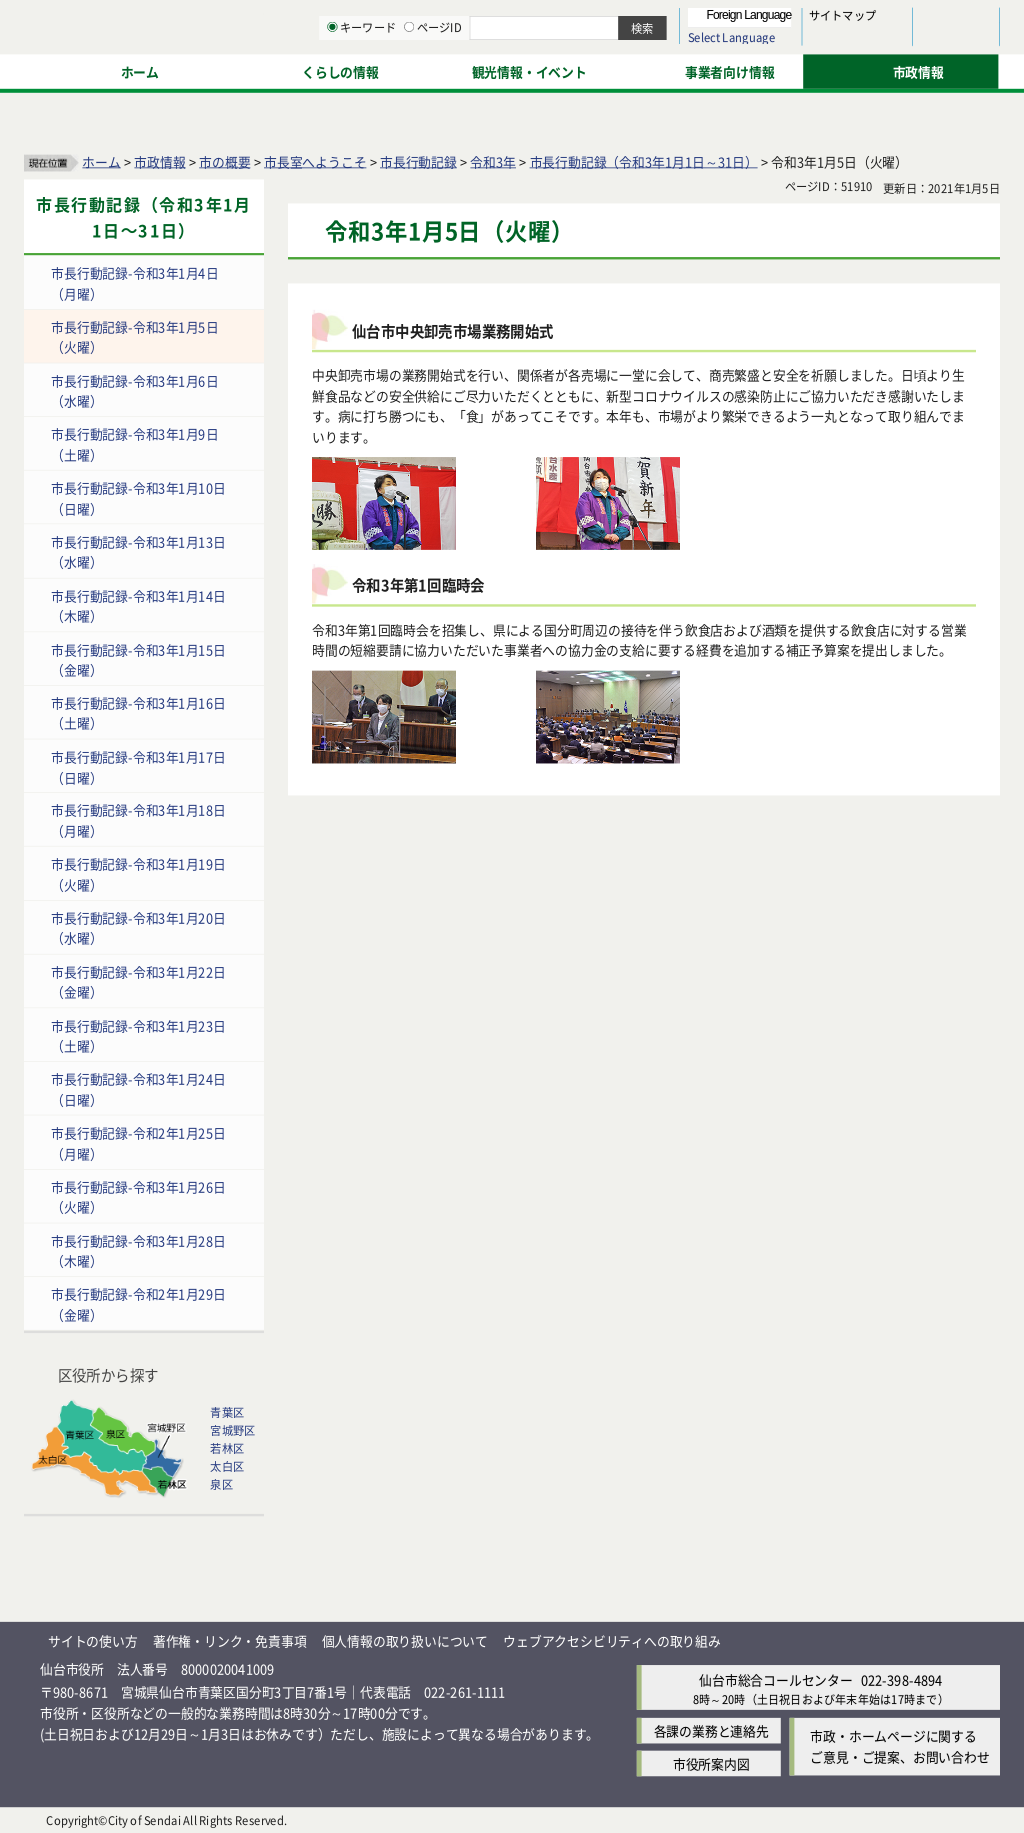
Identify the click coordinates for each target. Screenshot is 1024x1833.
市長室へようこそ (315, 160)
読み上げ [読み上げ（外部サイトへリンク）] (657, 20)
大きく (770, 44)
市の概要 (224, 160)
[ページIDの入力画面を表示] (617, 69)
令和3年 (493, 160)
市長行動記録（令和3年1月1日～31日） (644, 160)
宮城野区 (232, 1430)
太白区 (227, 1466)
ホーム (101, 160)
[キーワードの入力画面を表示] (540, 69)
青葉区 (227, 1412)
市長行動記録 (418, 160)
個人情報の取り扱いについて (405, 1639)
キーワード (569, 70)
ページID (641, 70)
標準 (799, 21)
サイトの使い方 (93, 1639)
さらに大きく (834, 44)
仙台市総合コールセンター (776, 1678)
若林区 (227, 1448)
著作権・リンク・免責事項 (230, 1639)
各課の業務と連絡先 (711, 1730)
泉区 (221, 1484)
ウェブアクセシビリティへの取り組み (612, 1639)
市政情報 (159, 160)
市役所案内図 (711, 1763)
